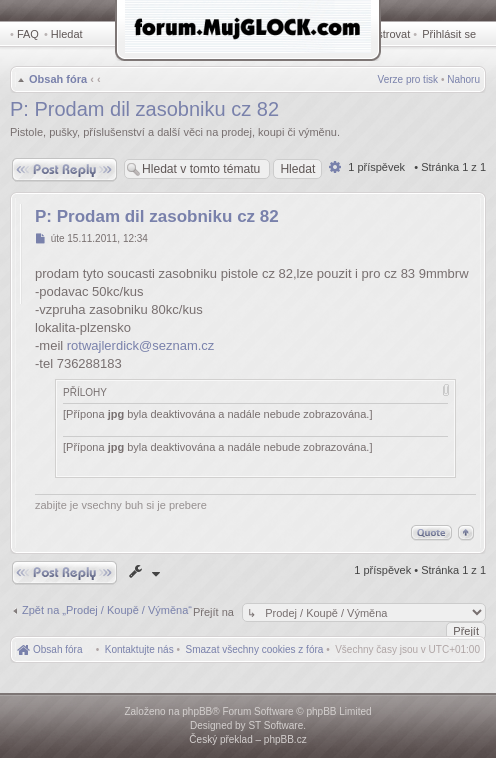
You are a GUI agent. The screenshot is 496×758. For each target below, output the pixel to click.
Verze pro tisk (408, 79)
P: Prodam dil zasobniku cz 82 (144, 109)
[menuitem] (255, 649)
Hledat (67, 34)
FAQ (28, 34)
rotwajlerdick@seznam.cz (141, 345)
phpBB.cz (285, 739)
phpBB (197, 711)
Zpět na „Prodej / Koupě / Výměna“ (107, 610)
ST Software (275, 725)
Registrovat (383, 34)
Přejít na (215, 612)
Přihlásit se (449, 34)
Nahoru (463, 79)
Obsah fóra (58, 79)
